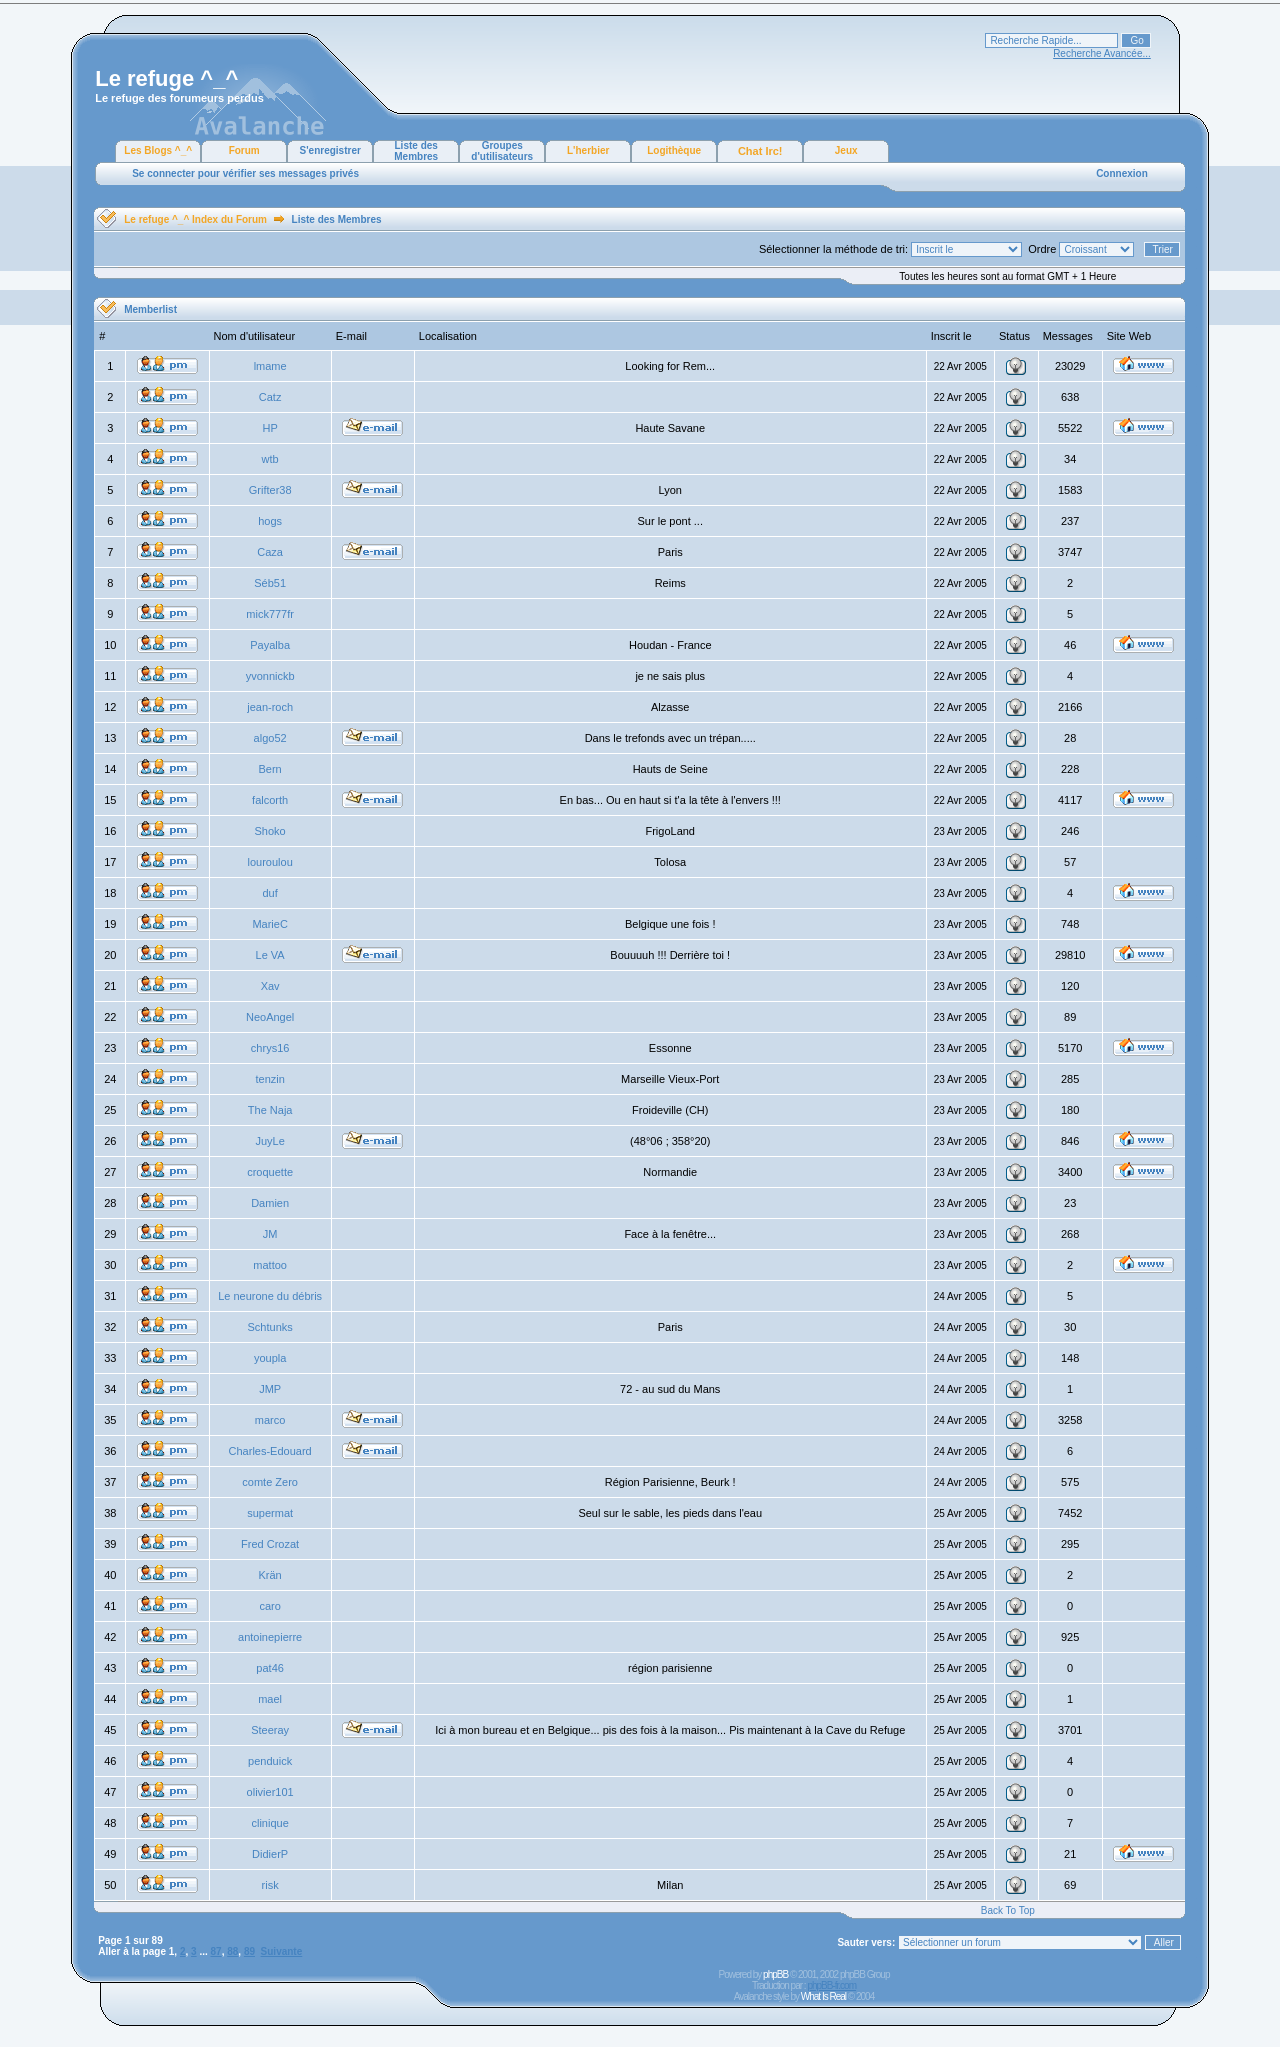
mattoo (270, 1265)
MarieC (269, 924)
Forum (244, 150)
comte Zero (270, 1482)
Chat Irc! (760, 151)
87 (216, 1951)
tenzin (269, 1079)
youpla (270, 1358)
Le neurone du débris (270, 1296)
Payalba (270, 645)
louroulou (270, 862)
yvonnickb (270, 676)
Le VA (270, 955)
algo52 (270, 738)
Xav (270, 986)
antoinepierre (270, 1637)
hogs (270, 521)
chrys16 (270, 1048)
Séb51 (270, 583)
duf (269, 893)
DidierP (270, 1854)
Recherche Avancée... (1102, 53)
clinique (269, 1823)
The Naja (270, 1110)
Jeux (846, 150)
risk (270, 1885)
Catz (270, 397)
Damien (270, 1203)
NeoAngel (270, 1017)
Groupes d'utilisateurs (502, 151)
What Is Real (823, 1996)
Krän (270, 1575)
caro (269, 1606)
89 (249, 1951)
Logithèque (674, 150)
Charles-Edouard (270, 1451)
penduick (270, 1761)
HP (269, 428)
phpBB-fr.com (831, 1985)
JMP (270, 1389)
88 (232, 1951)
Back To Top (1008, 1910)
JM (270, 1234)
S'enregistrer (330, 150)
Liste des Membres (416, 151)
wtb (270, 459)
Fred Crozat (270, 1544)
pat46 (270, 1668)
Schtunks (270, 1327)
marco (270, 1420)
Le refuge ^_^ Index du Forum (195, 219)
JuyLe (269, 1141)
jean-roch (270, 707)
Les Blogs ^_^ (158, 150)
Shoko (270, 831)
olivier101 (270, 1792)
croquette (270, 1172)
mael (270, 1699)
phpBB (775, 1974)
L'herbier (588, 150)
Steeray (270, 1730)
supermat (270, 1513)
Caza (270, 552)
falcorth (270, 800)
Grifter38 (270, 490)
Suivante (282, 1951)
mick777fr (270, 614)
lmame (270, 366)
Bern (270, 769)
